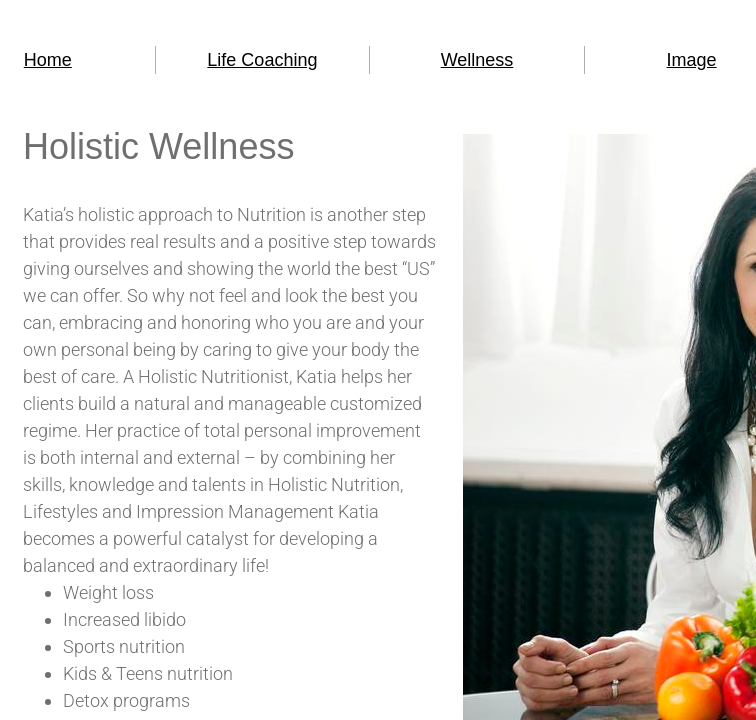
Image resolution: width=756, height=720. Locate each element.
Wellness (477, 60)
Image (692, 60)
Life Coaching (262, 60)
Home (48, 60)
